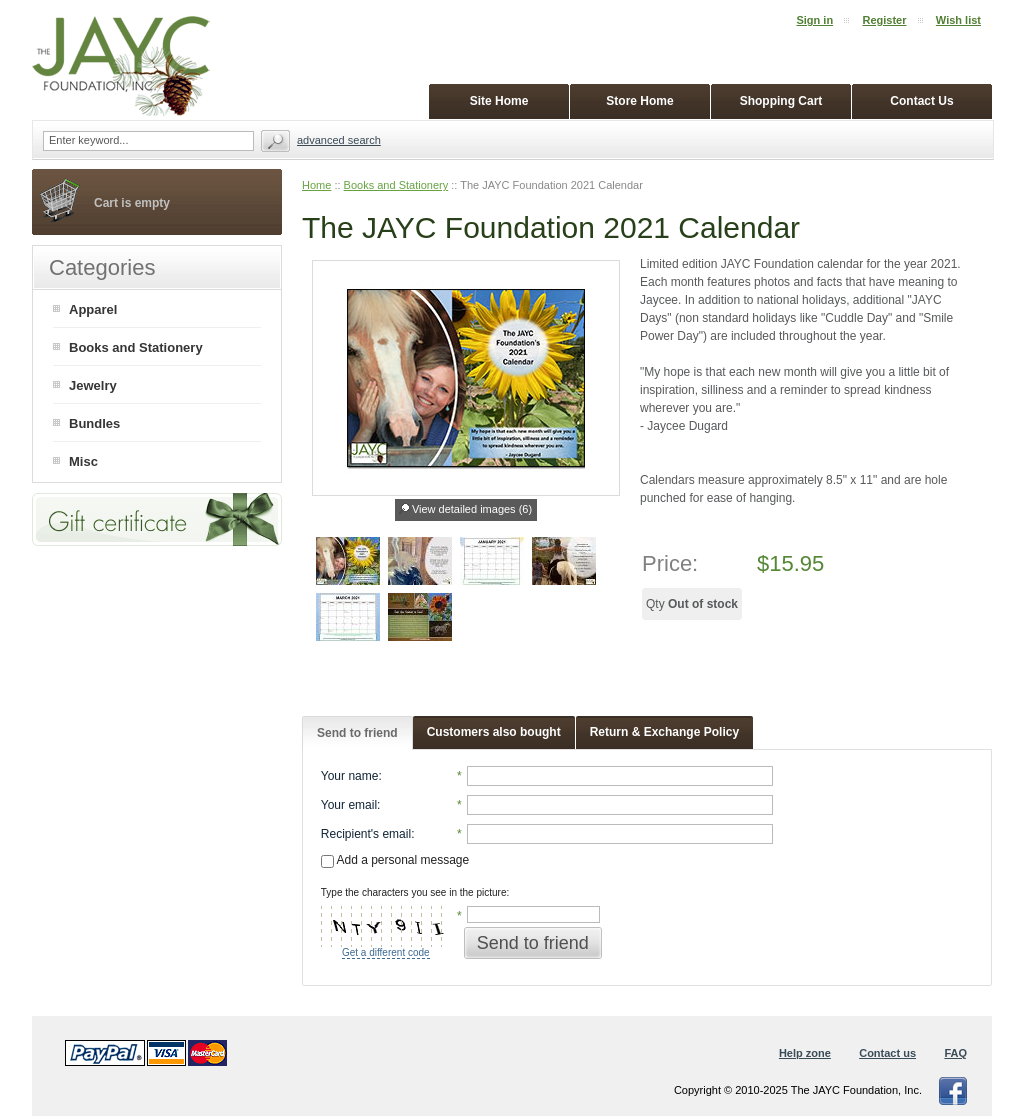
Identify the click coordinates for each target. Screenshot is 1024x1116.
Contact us (887, 1053)
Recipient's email (366, 834)
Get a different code (386, 952)
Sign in (814, 20)
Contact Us (921, 101)
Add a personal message (395, 860)
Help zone (805, 1053)
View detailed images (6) (472, 509)
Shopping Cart (781, 101)
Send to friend (357, 733)
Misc (83, 461)
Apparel (93, 309)
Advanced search (339, 140)
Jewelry (93, 385)
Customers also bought (494, 732)
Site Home (499, 101)
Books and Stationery (396, 185)
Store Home (639, 101)
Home (316, 185)
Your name (350, 776)
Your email (349, 805)
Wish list (958, 20)
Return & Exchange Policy (664, 732)
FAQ (955, 1053)
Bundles (94, 423)
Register (884, 20)
